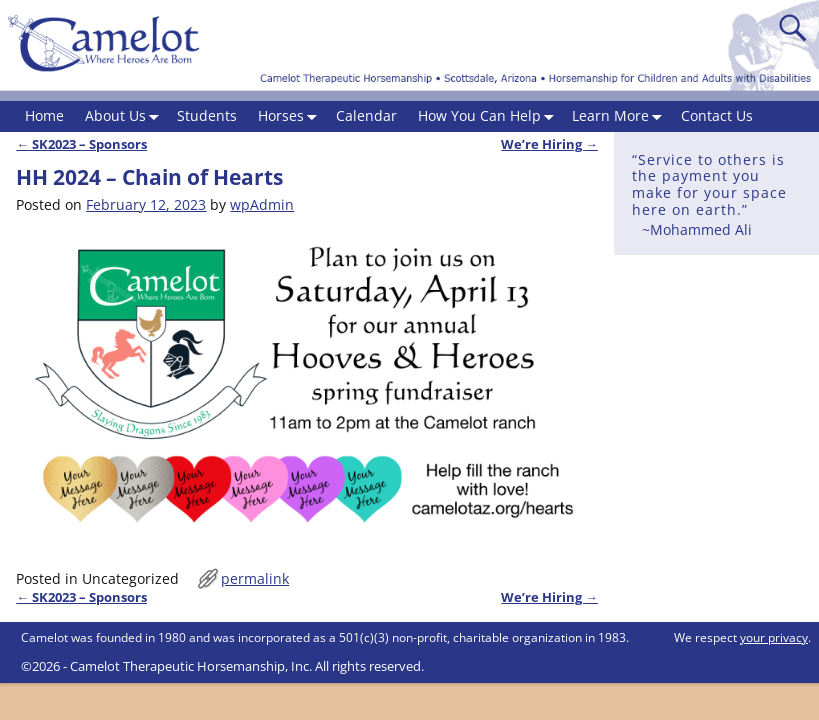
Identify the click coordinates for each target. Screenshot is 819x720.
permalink (255, 578)
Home (44, 115)
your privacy (774, 637)
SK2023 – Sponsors (81, 144)
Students (207, 115)
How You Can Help (490, 116)
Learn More (621, 116)
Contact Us (717, 115)
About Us (126, 116)
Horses (291, 116)
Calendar (366, 115)
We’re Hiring (549, 144)
